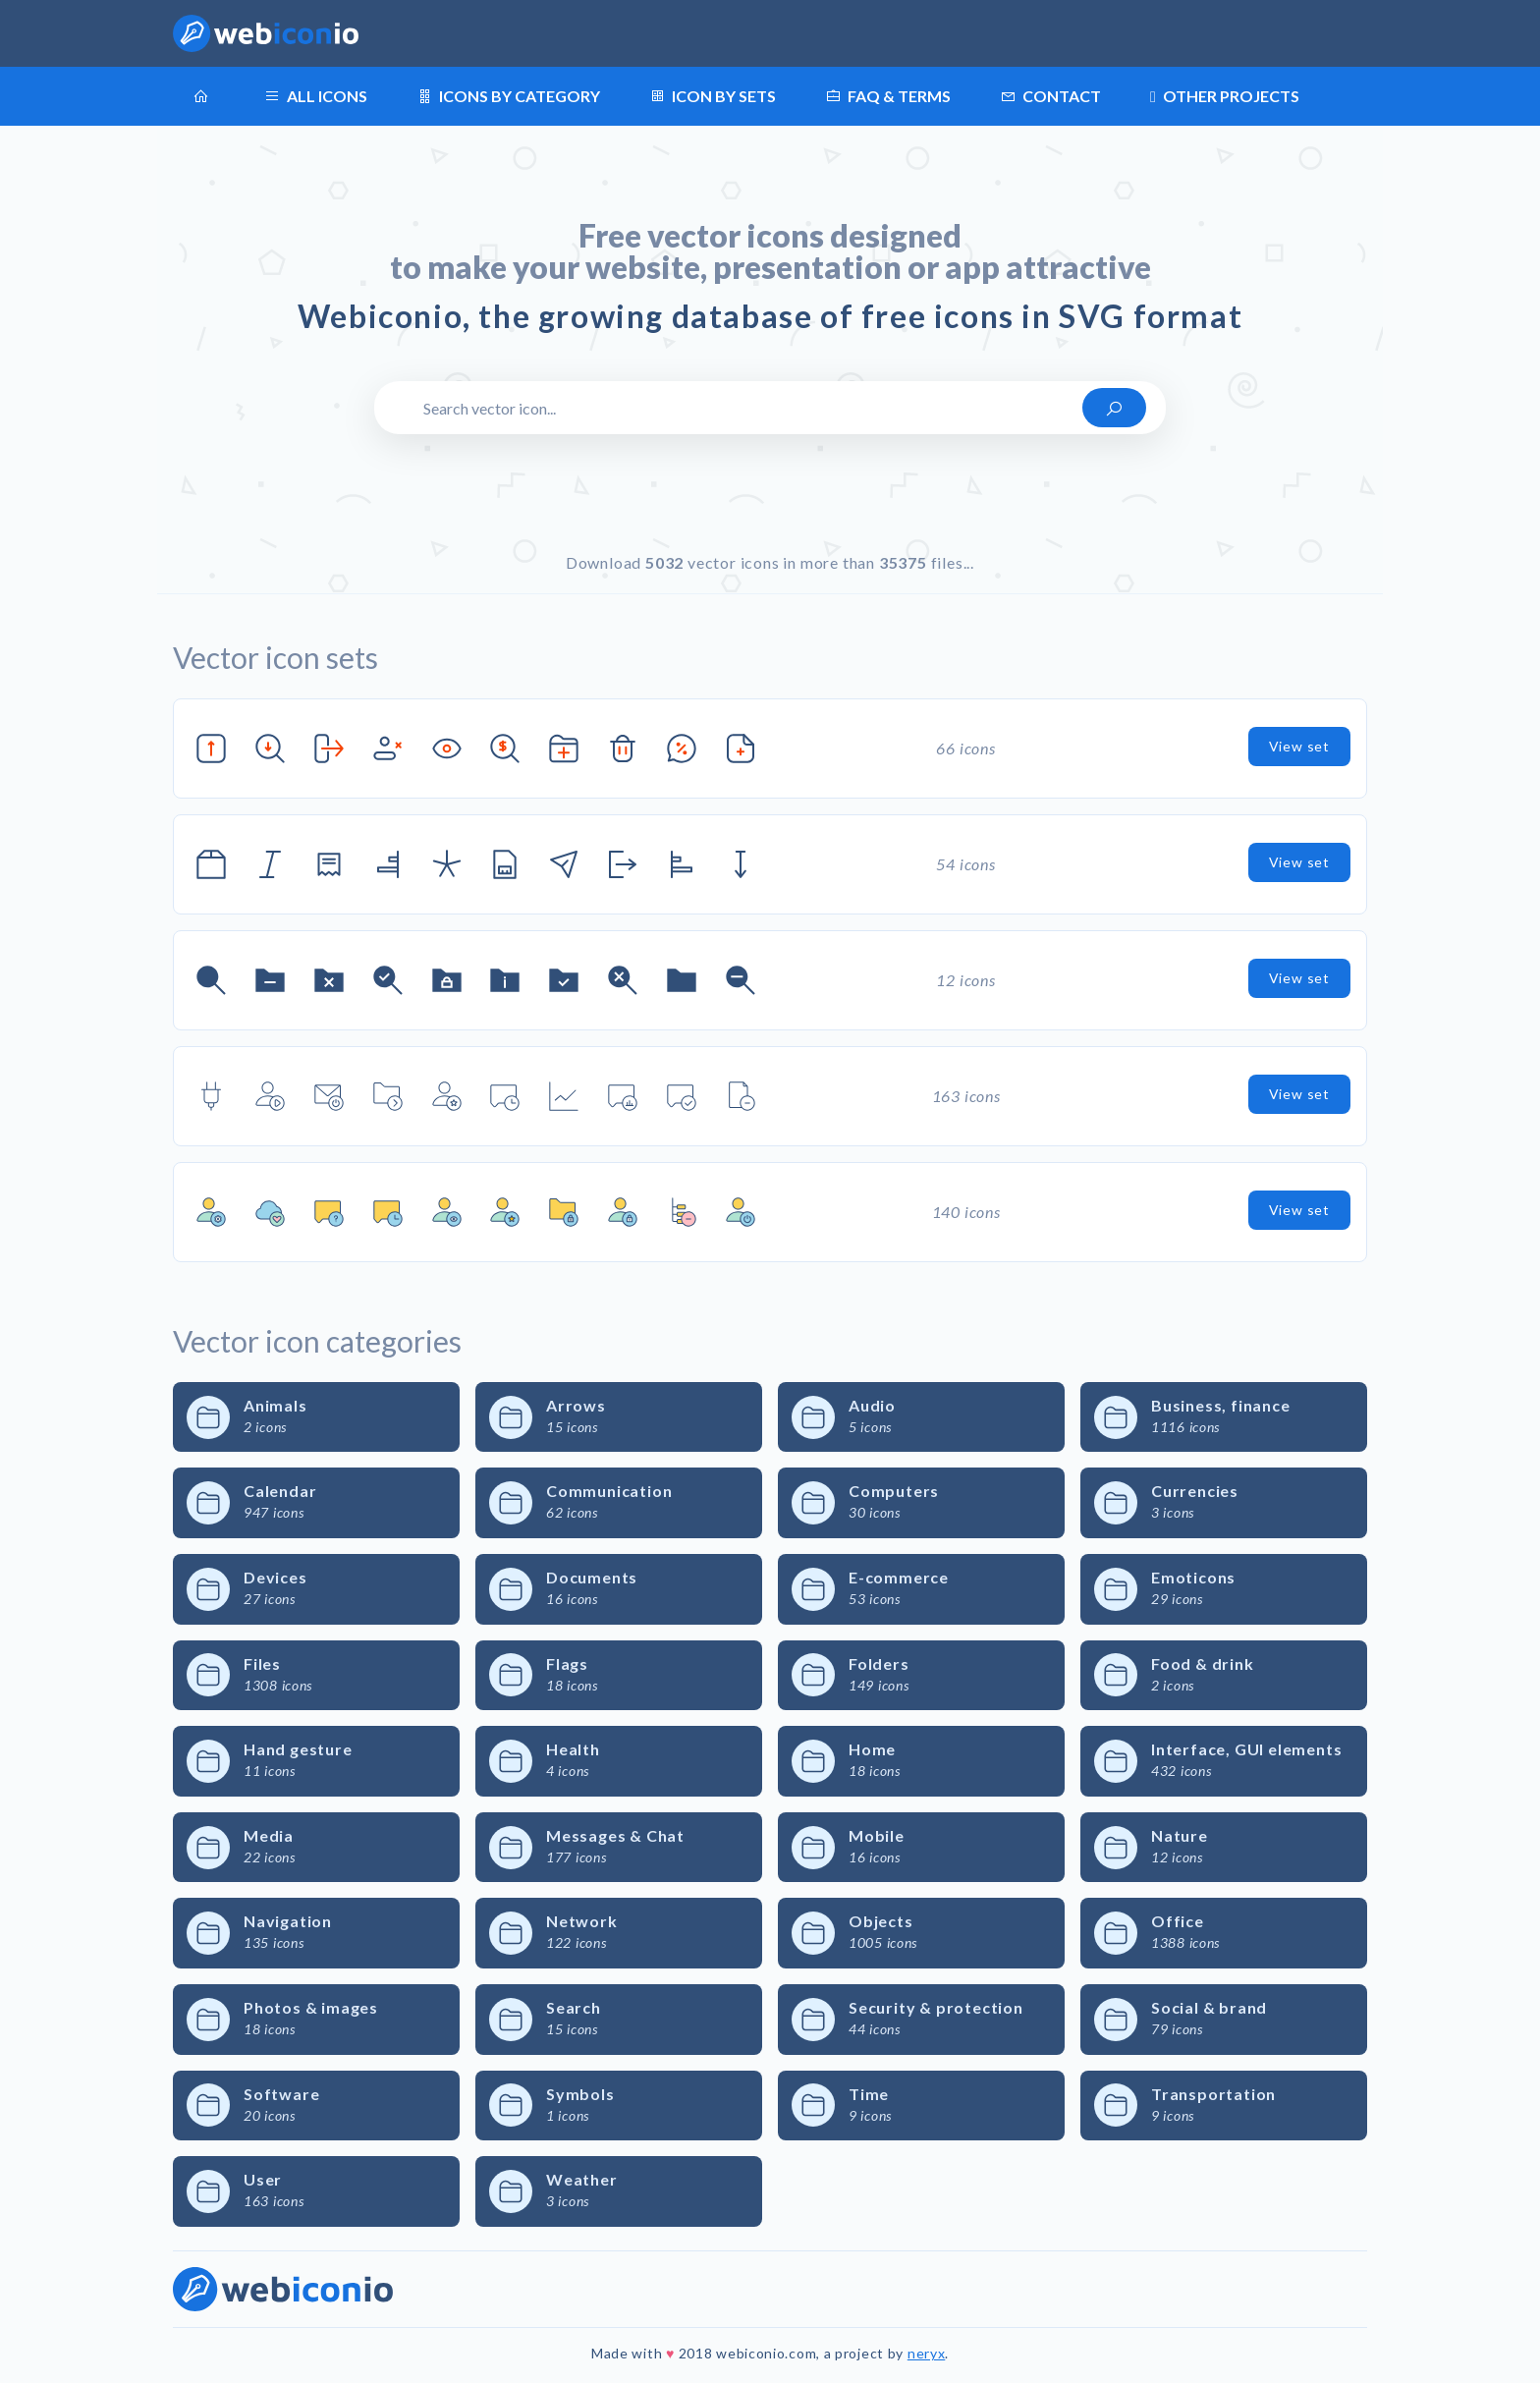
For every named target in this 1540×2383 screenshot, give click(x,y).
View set (1299, 746)
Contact (1050, 96)
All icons (315, 96)
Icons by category (508, 96)
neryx (927, 2353)
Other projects (1224, 97)
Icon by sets (712, 96)
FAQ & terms (888, 96)
